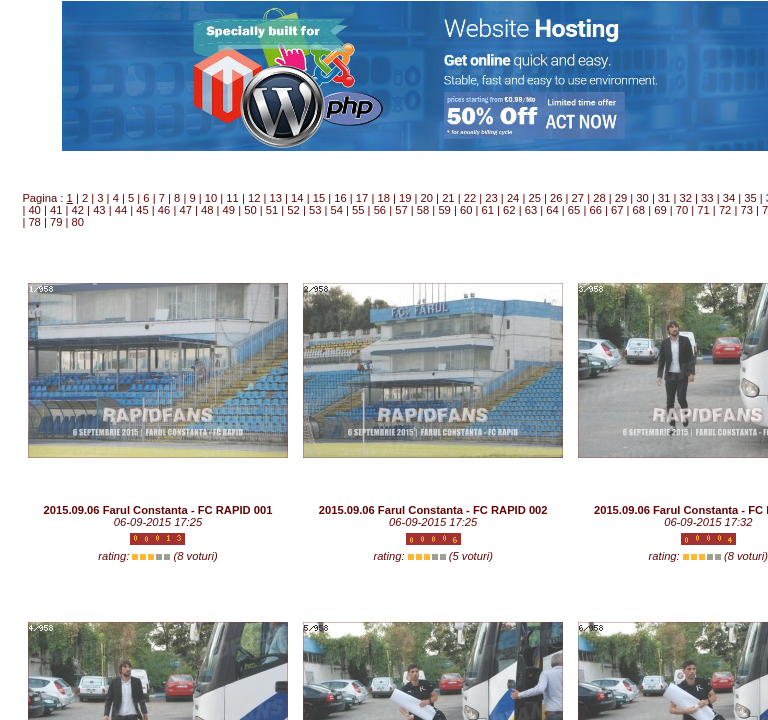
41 (56, 210)
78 (34, 222)
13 (276, 198)
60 (466, 210)
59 (444, 210)
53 (315, 210)
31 (664, 198)
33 (707, 198)
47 (185, 210)
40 (34, 210)
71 (703, 210)
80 (78, 222)
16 (340, 198)
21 (448, 198)
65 (574, 210)
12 (254, 198)
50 (250, 210)
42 (78, 210)
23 (491, 198)
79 (56, 222)
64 (552, 210)
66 (595, 210)
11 (232, 198)
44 (121, 210)
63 (531, 210)
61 (488, 210)
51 (272, 210)
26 (556, 198)
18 (383, 198)
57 (401, 210)
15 (319, 198)
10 (211, 198)
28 (599, 198)
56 (380, 210)
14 (297, 198)
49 (229, 210)
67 (617, 210)
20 (427, 198)
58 (423, 210)
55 (358, 210)
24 (513, 198)
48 (207, 210)
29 (621, 198)
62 (509, 210)
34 (729, 198)
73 (746, 210)
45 (142, 210)
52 (293, 210)
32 (686, 198)
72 (725, 210)
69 (660, 210)
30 (642, 198)
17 (362, 198)
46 (164, 210)
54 (336, 210)
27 (578, 198)
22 (470, 198)
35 (750, 198)
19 (405, 198)
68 (639, 210)
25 (534, 198)
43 (99, 210)
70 (682, 210)
